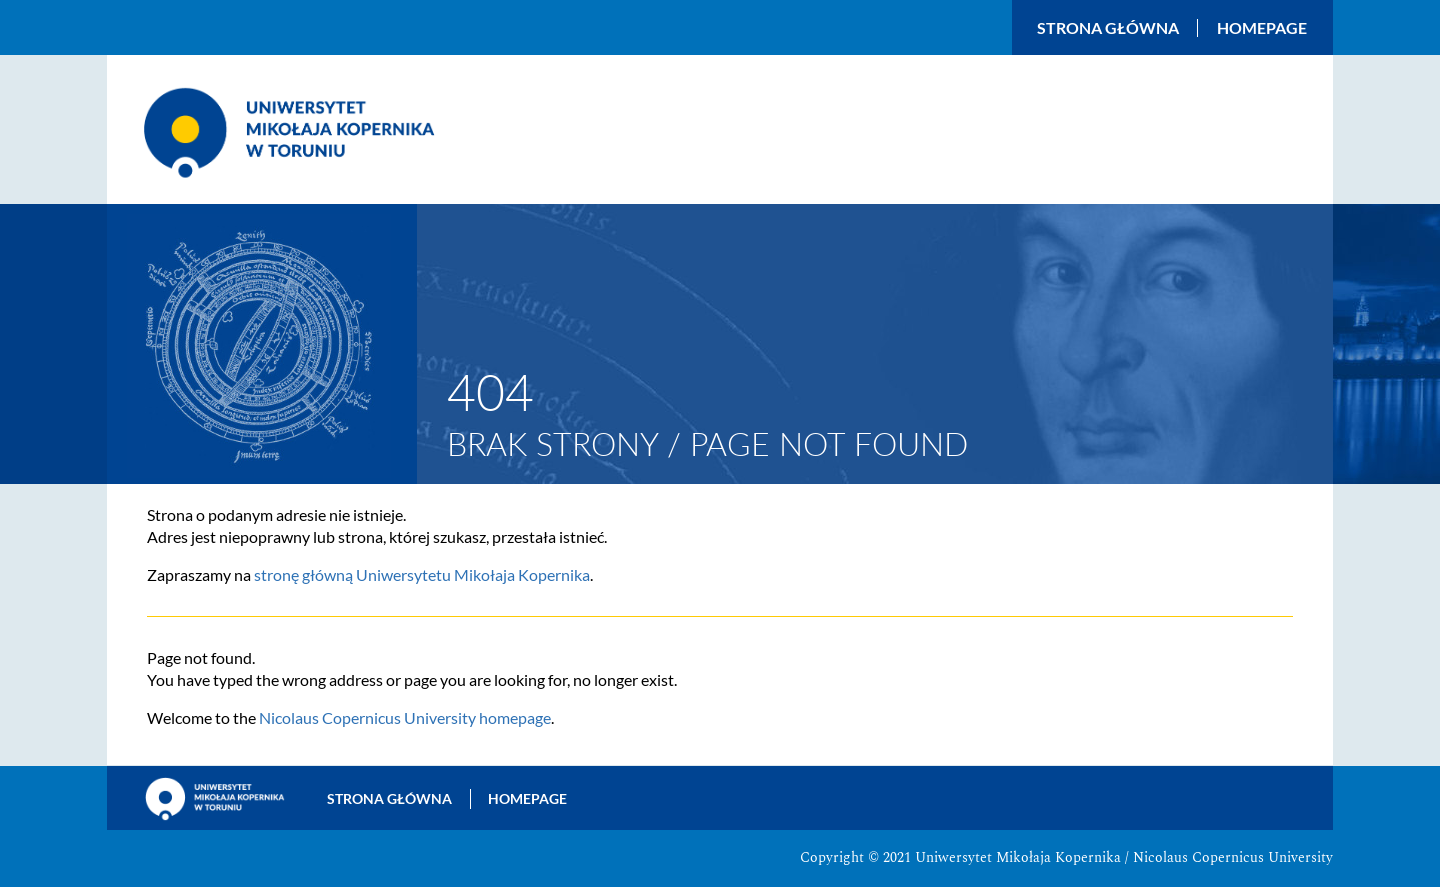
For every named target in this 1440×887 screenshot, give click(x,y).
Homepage (1262, 28)
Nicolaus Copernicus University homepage (405, 717)
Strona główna (1108, 28)
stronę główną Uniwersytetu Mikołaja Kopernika (422, 574)
